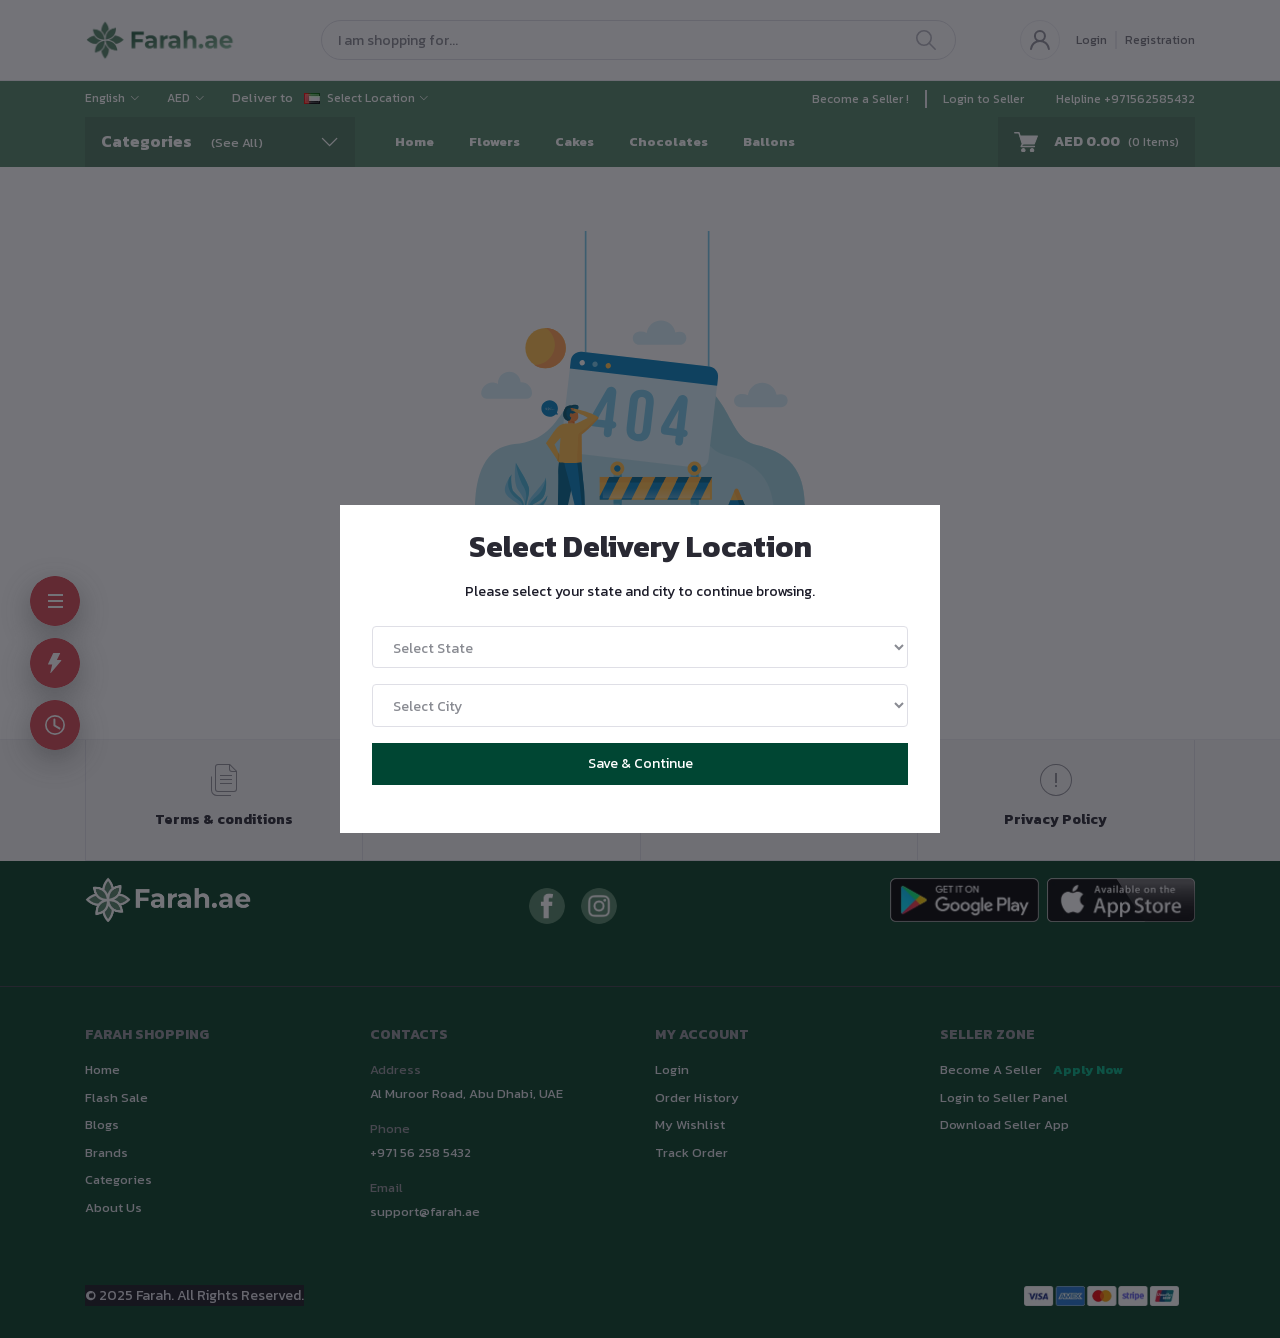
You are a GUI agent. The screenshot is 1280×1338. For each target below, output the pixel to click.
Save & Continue (640, 763)
